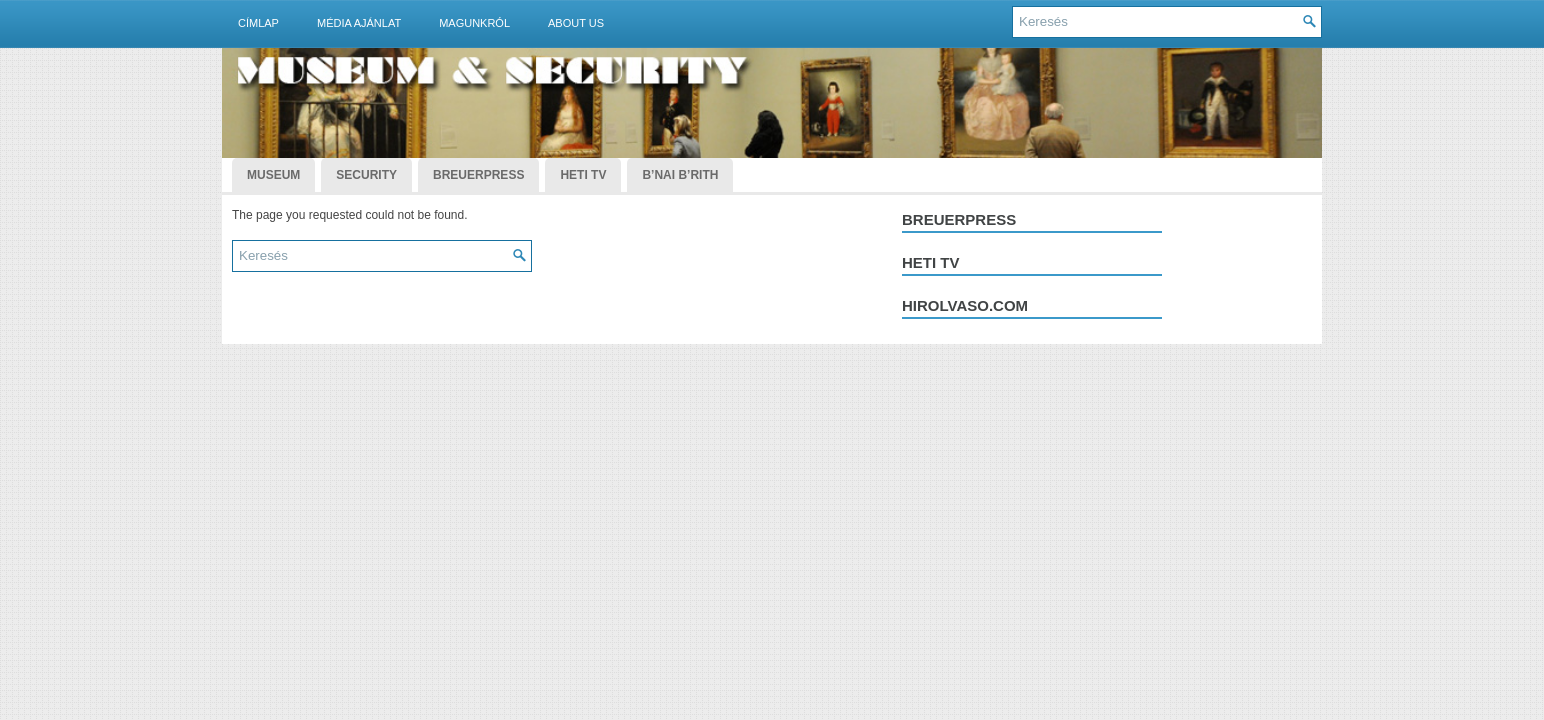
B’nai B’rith (680, 175)
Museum (273, 175)
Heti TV (583, 175)
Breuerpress (959, 219)
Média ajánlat (359, 23)
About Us (576, 23)
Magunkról (474, 23)
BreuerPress (478, 175)
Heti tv (931, 262)
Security (366, 175)
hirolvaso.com (965, 305)
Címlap (258, 23)
